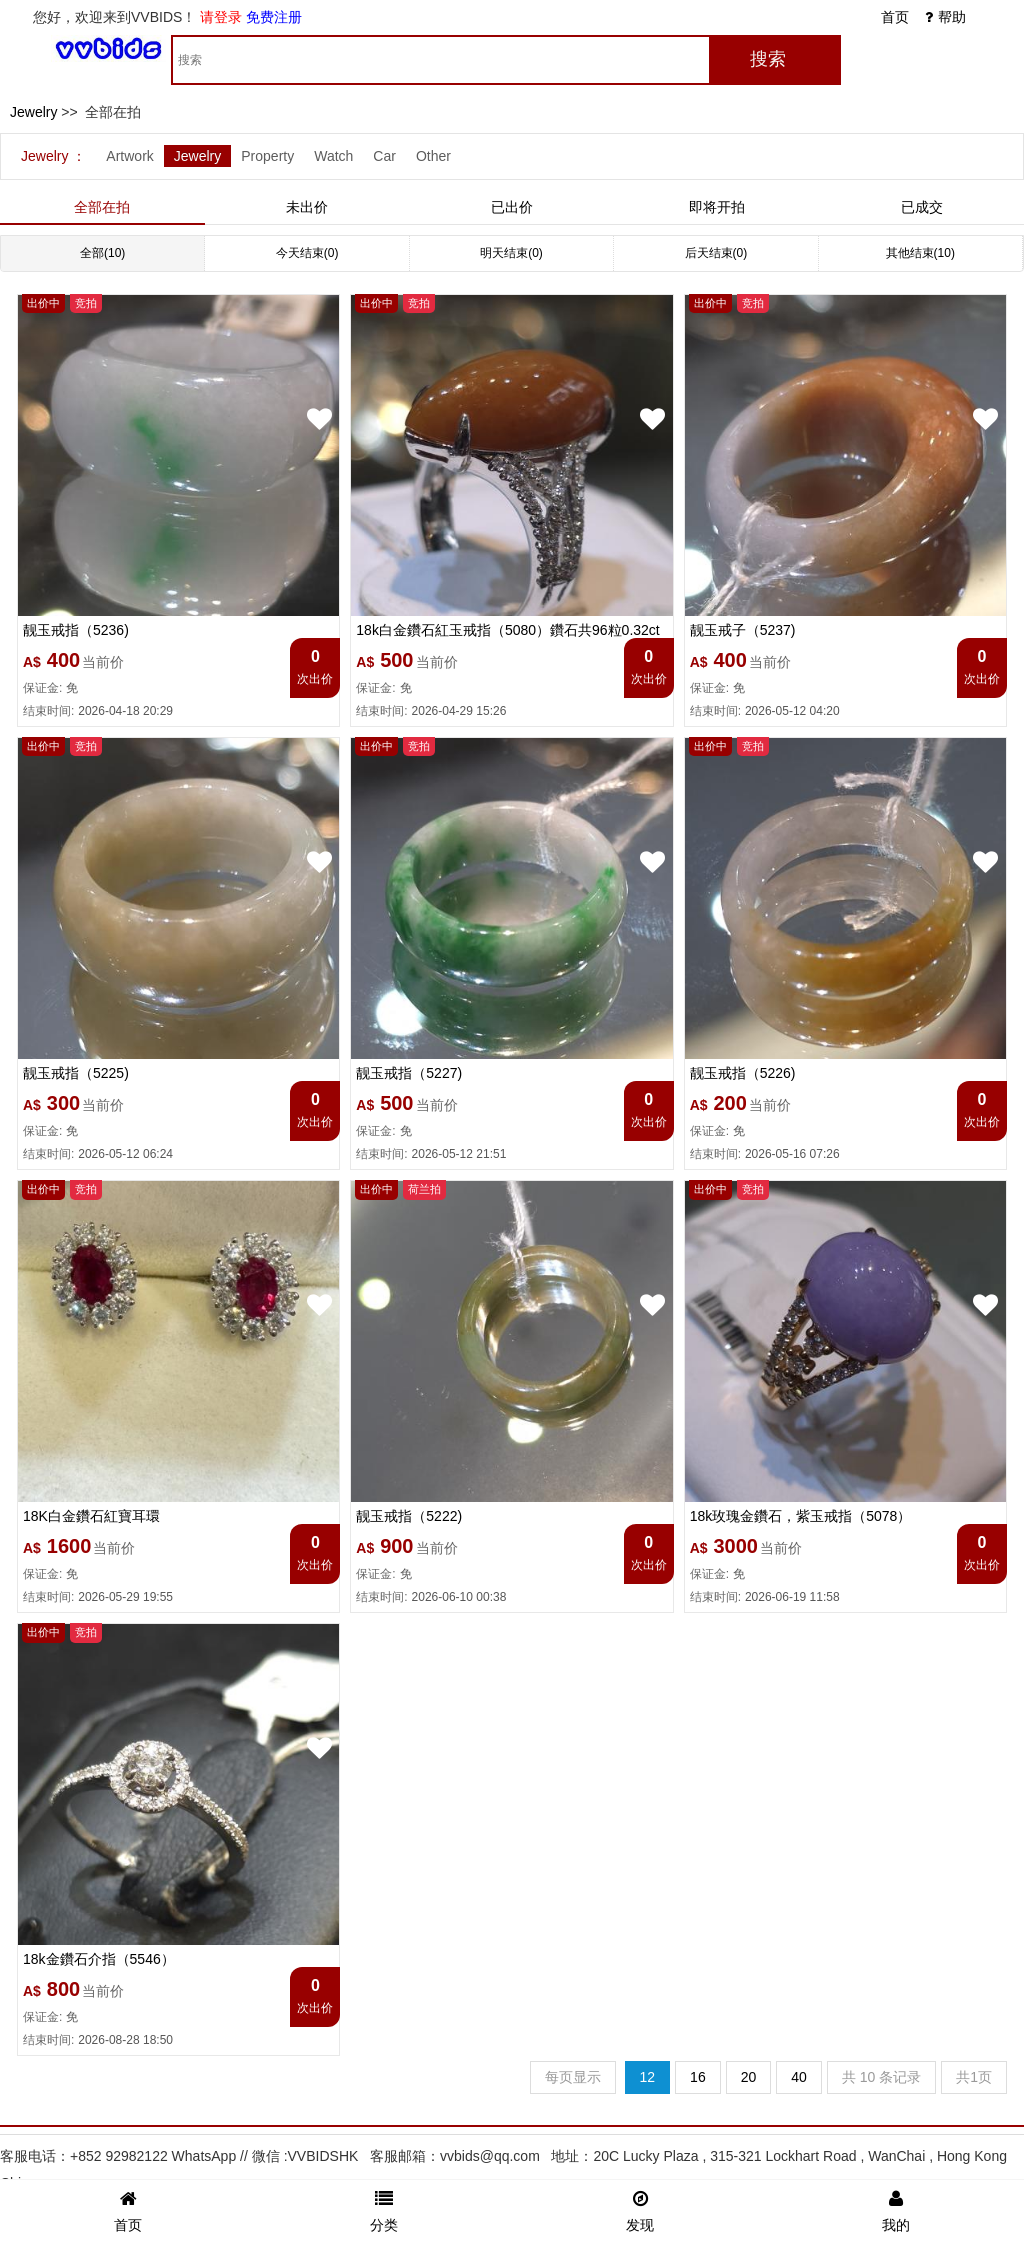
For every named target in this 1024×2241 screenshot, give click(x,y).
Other (433, 156)
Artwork (129, 156)
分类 (384, 2209)
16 (698, 2077)
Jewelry (33, 112)
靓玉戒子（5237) (743, 630)
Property (267, 156)
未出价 (307, 207)
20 (749, 2077)
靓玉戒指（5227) (409, 1073)
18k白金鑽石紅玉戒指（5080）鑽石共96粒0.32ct (507, 630)
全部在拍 (102, 207)
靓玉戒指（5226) (743, 1073)
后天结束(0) (716, 253)
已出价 (512, 207)
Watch (333, 156)
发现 (640, 2209)
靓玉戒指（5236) (76, 630)
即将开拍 (717, 207)
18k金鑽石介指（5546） (99, 1959)
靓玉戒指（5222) (409, 1516)
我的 (896, 2209)
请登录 (221, 17)
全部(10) (102, 253)
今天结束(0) (307, 253)
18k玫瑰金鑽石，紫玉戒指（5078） (801, 1516)
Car (384, 156)
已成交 (922, 207)
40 (799, 2077)
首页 (895, 17)
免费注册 (274, 17)
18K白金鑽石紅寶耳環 (91, 1516)
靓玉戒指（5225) (76, 1073)
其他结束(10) (920, 253)
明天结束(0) (511, 253)
